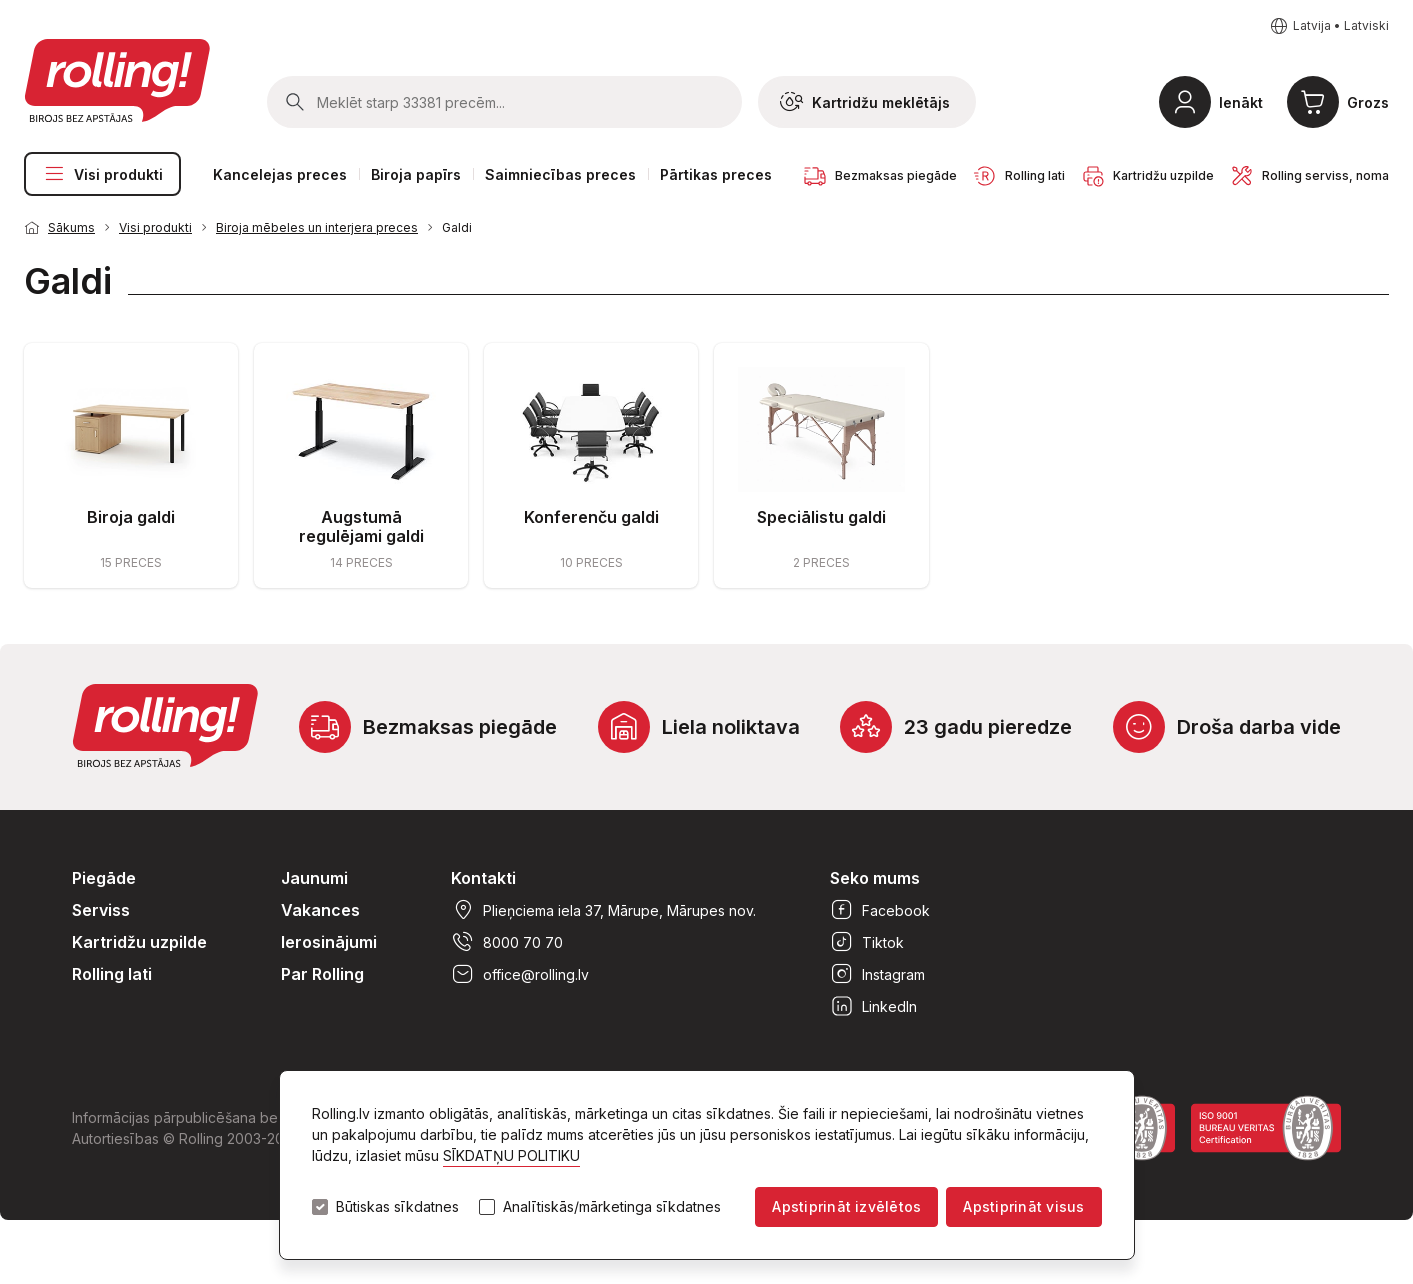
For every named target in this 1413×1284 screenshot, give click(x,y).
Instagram (877, 974)
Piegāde (104, 878)
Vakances (320, 910)
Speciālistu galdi (821, 517)
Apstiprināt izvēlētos (846, 1206)
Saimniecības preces (560, 174)
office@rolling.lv (520, 974)
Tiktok (867, 942)
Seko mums (875, 878)
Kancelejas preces (280, 174)
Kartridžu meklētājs (865, 102)
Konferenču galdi (591, 517)
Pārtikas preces (716, 174)
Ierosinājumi (329, 942)
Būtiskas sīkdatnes (397, 1207)
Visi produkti (102, 174)
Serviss (101, 910)
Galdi (457, 227)
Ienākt (1241, 102)
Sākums (71, 227)
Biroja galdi (131, 517)
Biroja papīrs (416, 174)
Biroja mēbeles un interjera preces (317, 227)
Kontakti (483, 878)
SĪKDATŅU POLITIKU (511, 1155)
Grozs (1368, 102)
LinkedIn (873, 1006)
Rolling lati (112, 974)
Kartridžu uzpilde (139, 942)
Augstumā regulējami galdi (361, 526)
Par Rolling (322, 974)
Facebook (880, 910)
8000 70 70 (507, 942)
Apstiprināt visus (1023, 1206)
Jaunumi (314, 878)
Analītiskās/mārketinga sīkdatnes (612, 1207)
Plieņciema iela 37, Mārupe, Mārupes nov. (603, 910)
